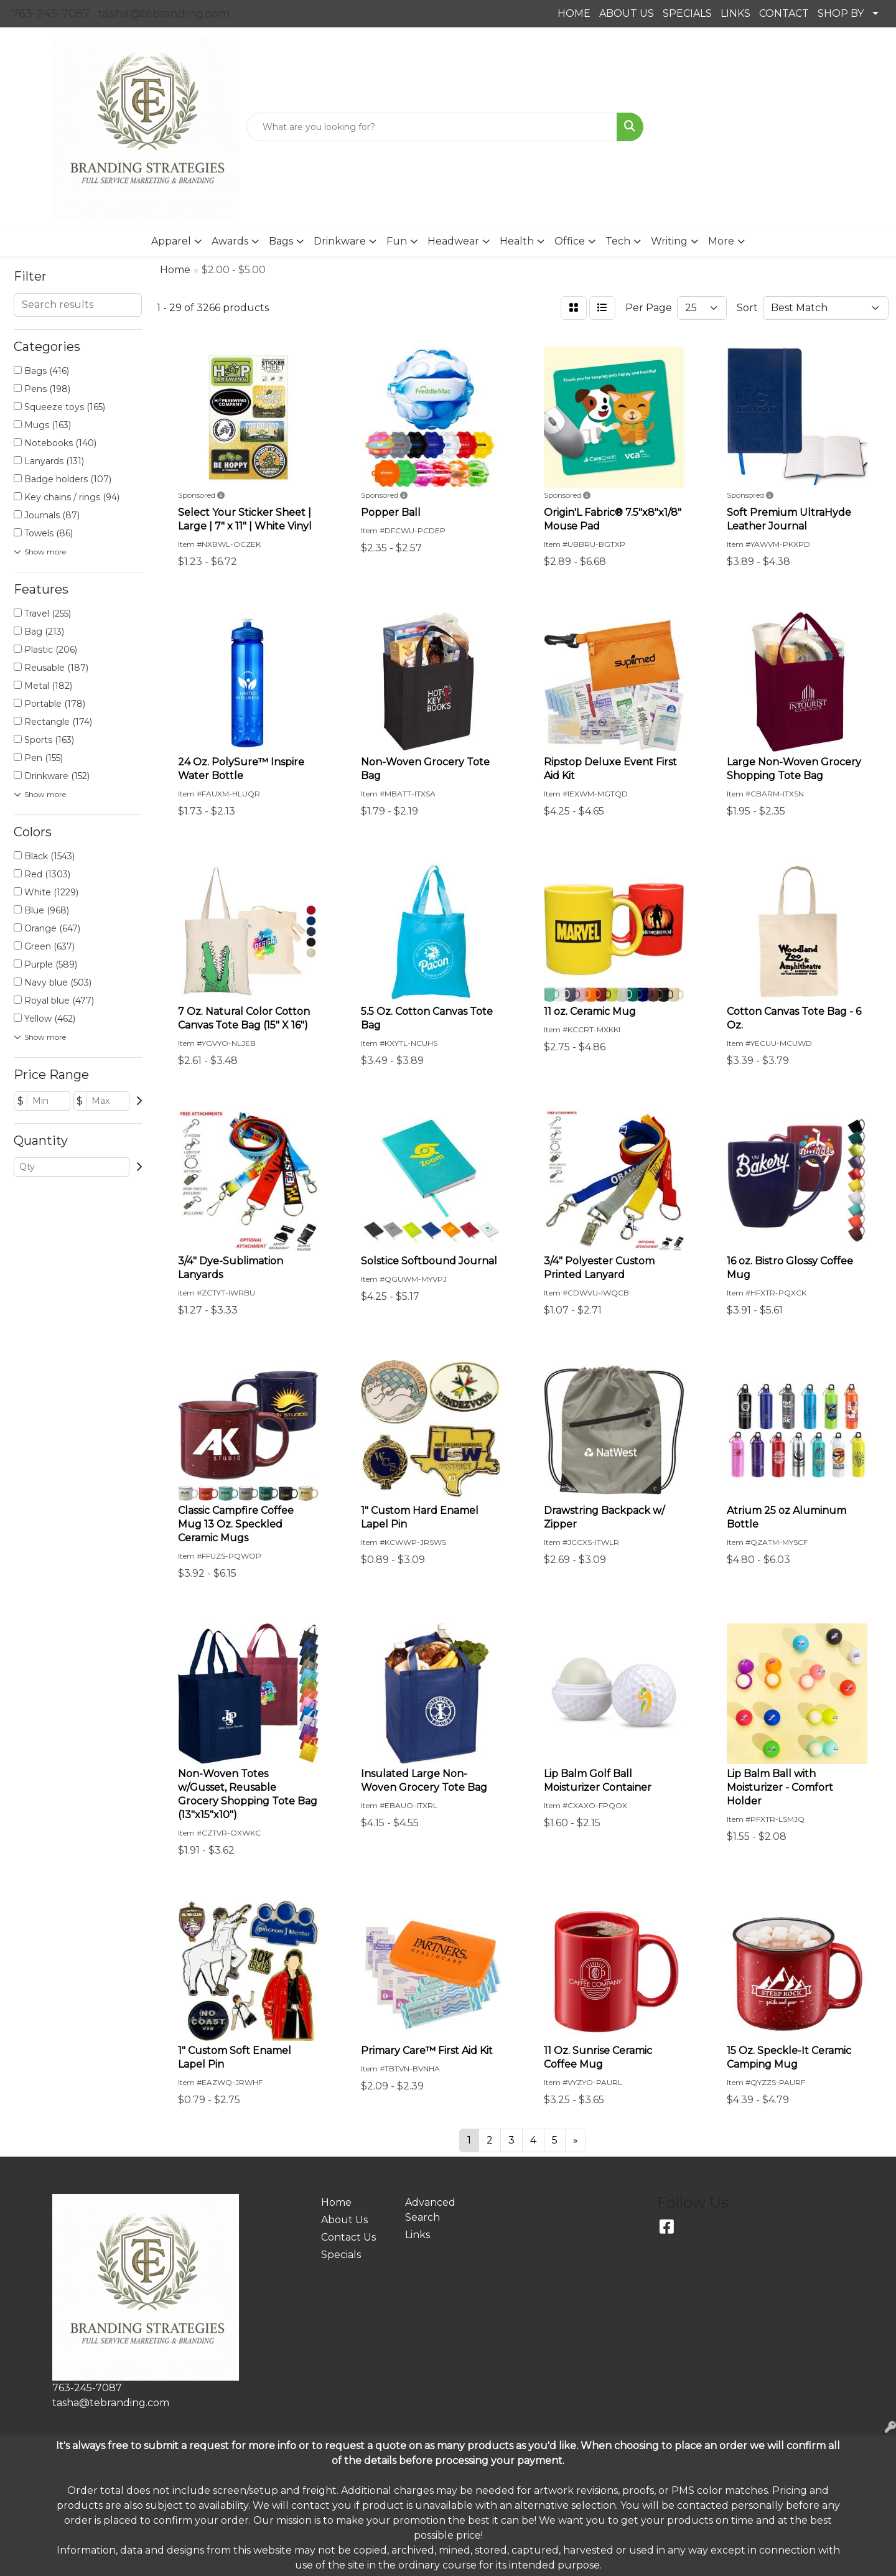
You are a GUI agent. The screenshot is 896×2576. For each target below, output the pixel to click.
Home (336, 2202)
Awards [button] (230, 241)
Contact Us (348, 2237)
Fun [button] (396, 241)
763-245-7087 (51, 14)
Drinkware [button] (340, 241)
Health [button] (517, 241)
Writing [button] (669, 241)
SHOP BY (841, 13)
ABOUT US (626, 13)
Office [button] (569, 241)
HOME (574, 13)
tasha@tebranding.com (164, 14)
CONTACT (784, 13)
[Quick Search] (431, 127)
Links (417, 2235)
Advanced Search (430, 2209)
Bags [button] (281, 241)
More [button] (721, 241)
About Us (344, 2220)
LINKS (735, 13)
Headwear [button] (453, 241)
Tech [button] (617, 241)
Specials (341, 2255)
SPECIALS (687, 13)
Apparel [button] (171, 241)
